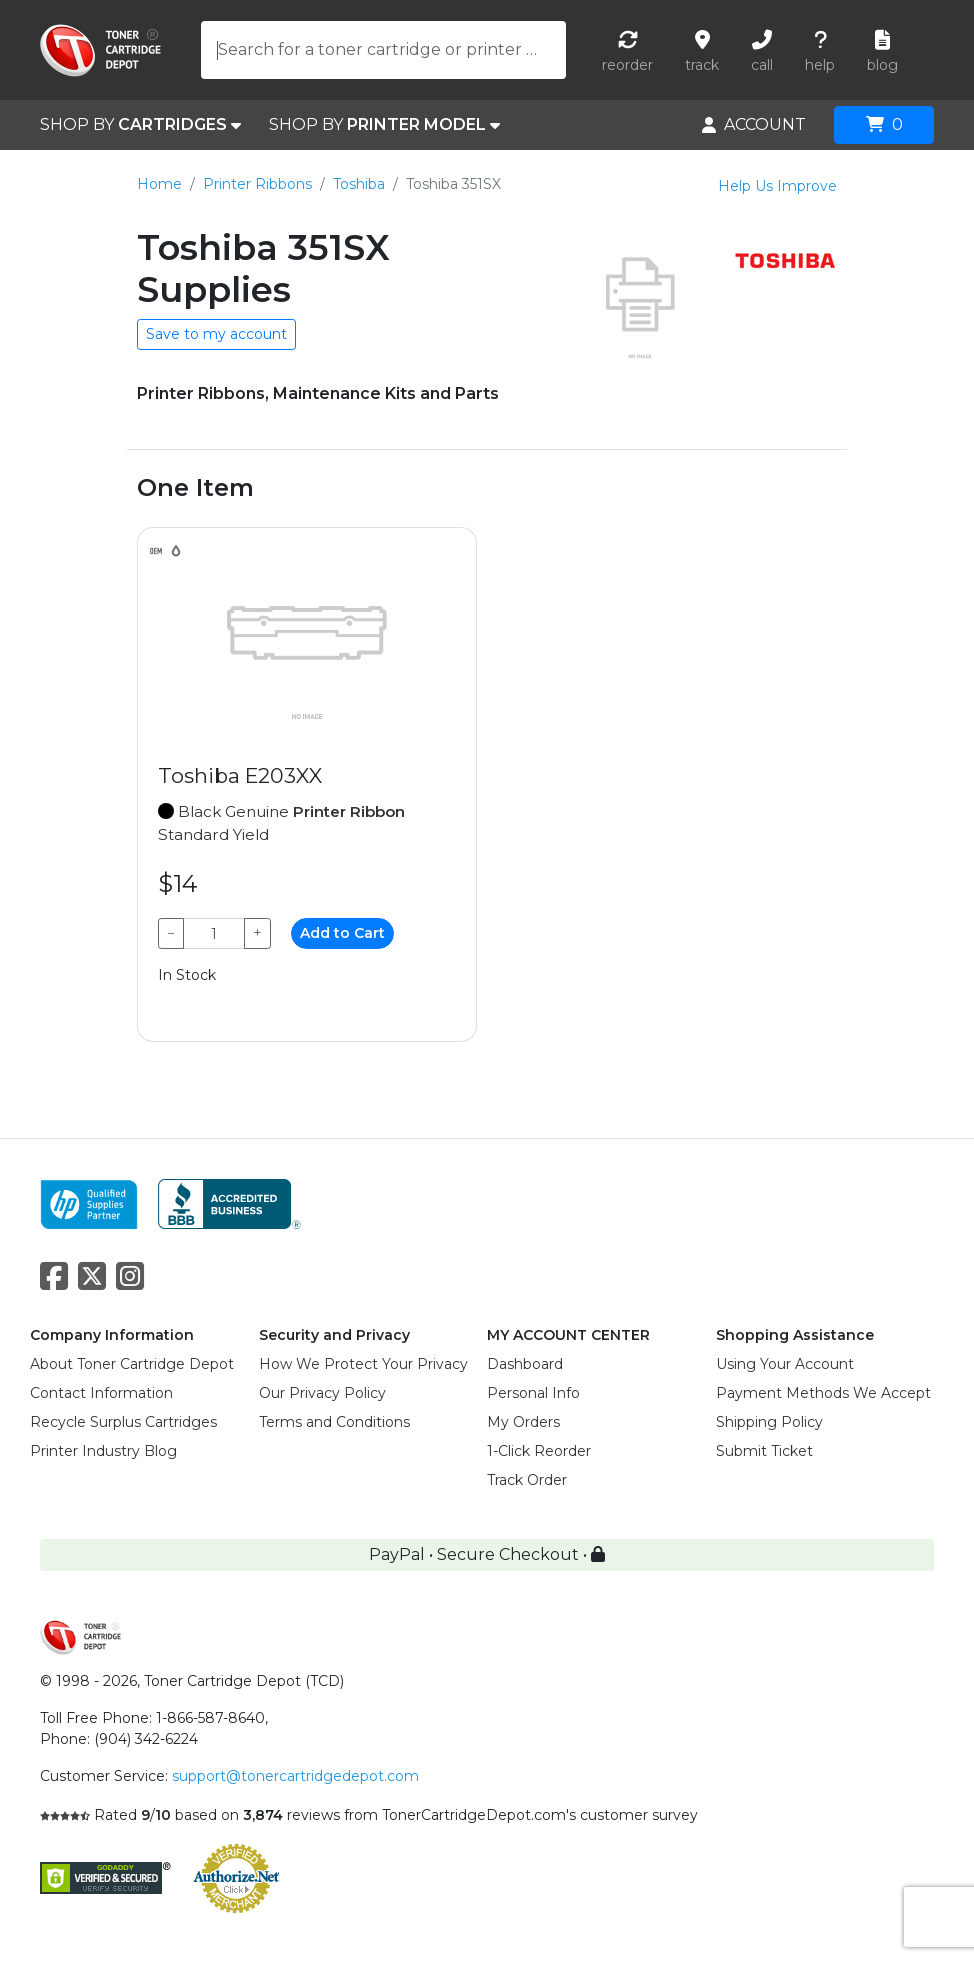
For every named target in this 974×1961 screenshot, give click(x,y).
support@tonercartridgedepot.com (295, 1776)
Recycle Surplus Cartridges (123, 1422)
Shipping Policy (769, 1422)
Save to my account (216, 334)
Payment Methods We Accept (823, 1393)
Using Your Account (785, 1364)
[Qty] (214, 933)
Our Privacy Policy (322, 1393)
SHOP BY (140, 125)
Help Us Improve (777, 186)
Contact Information (101, 1393)
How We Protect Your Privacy (363, 1364)
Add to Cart (342, 933)
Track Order (527, 1480)
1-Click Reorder (539, 1451)
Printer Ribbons (257, 184)
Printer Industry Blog (103, 1451)
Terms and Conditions (334, 1422)
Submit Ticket (764, 1451)
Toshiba (359, 184)
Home (159, 184)
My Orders (523, 1422)
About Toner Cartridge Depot (132, 1364)
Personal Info (533, 1393)
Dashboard (525, 1364)
